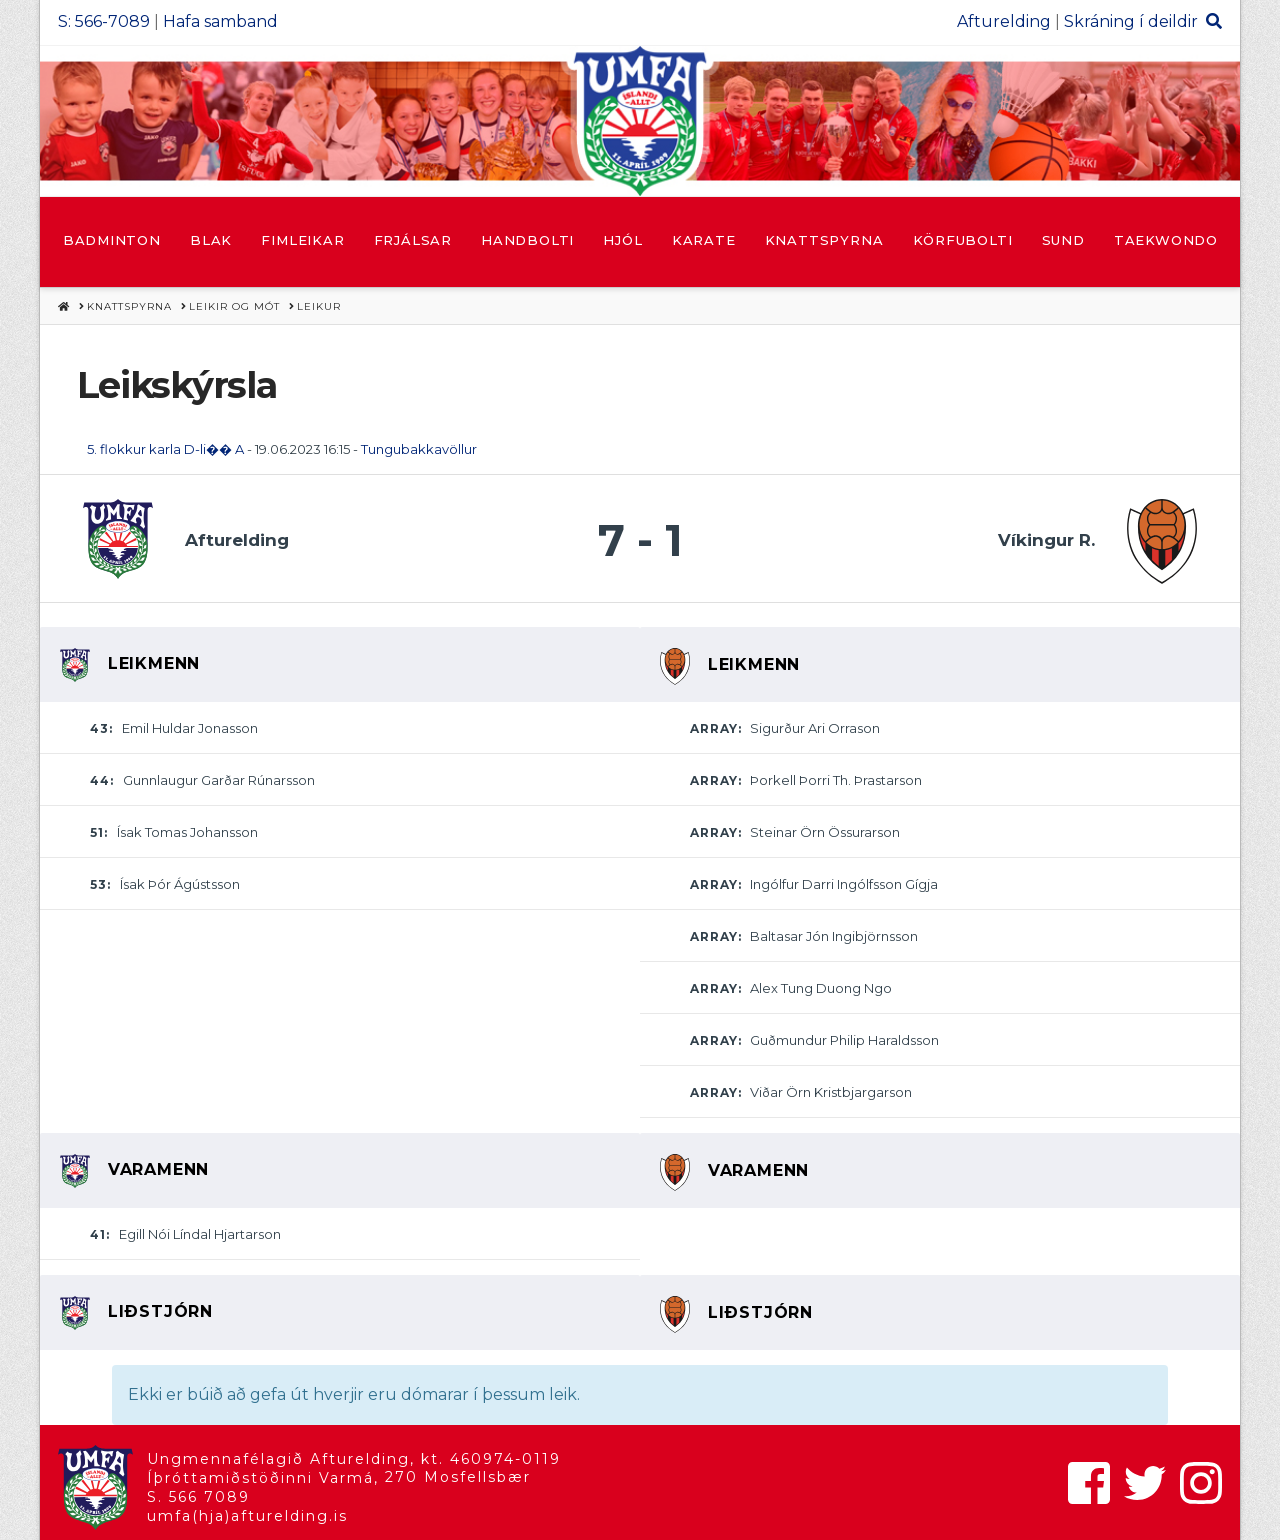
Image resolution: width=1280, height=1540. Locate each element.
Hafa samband (220, 21)
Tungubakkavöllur (419, 449)
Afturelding (1004, 21)
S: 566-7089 (104, 21)
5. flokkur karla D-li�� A (165, 449)
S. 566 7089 (198, 1497)
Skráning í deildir (1131, 21)
